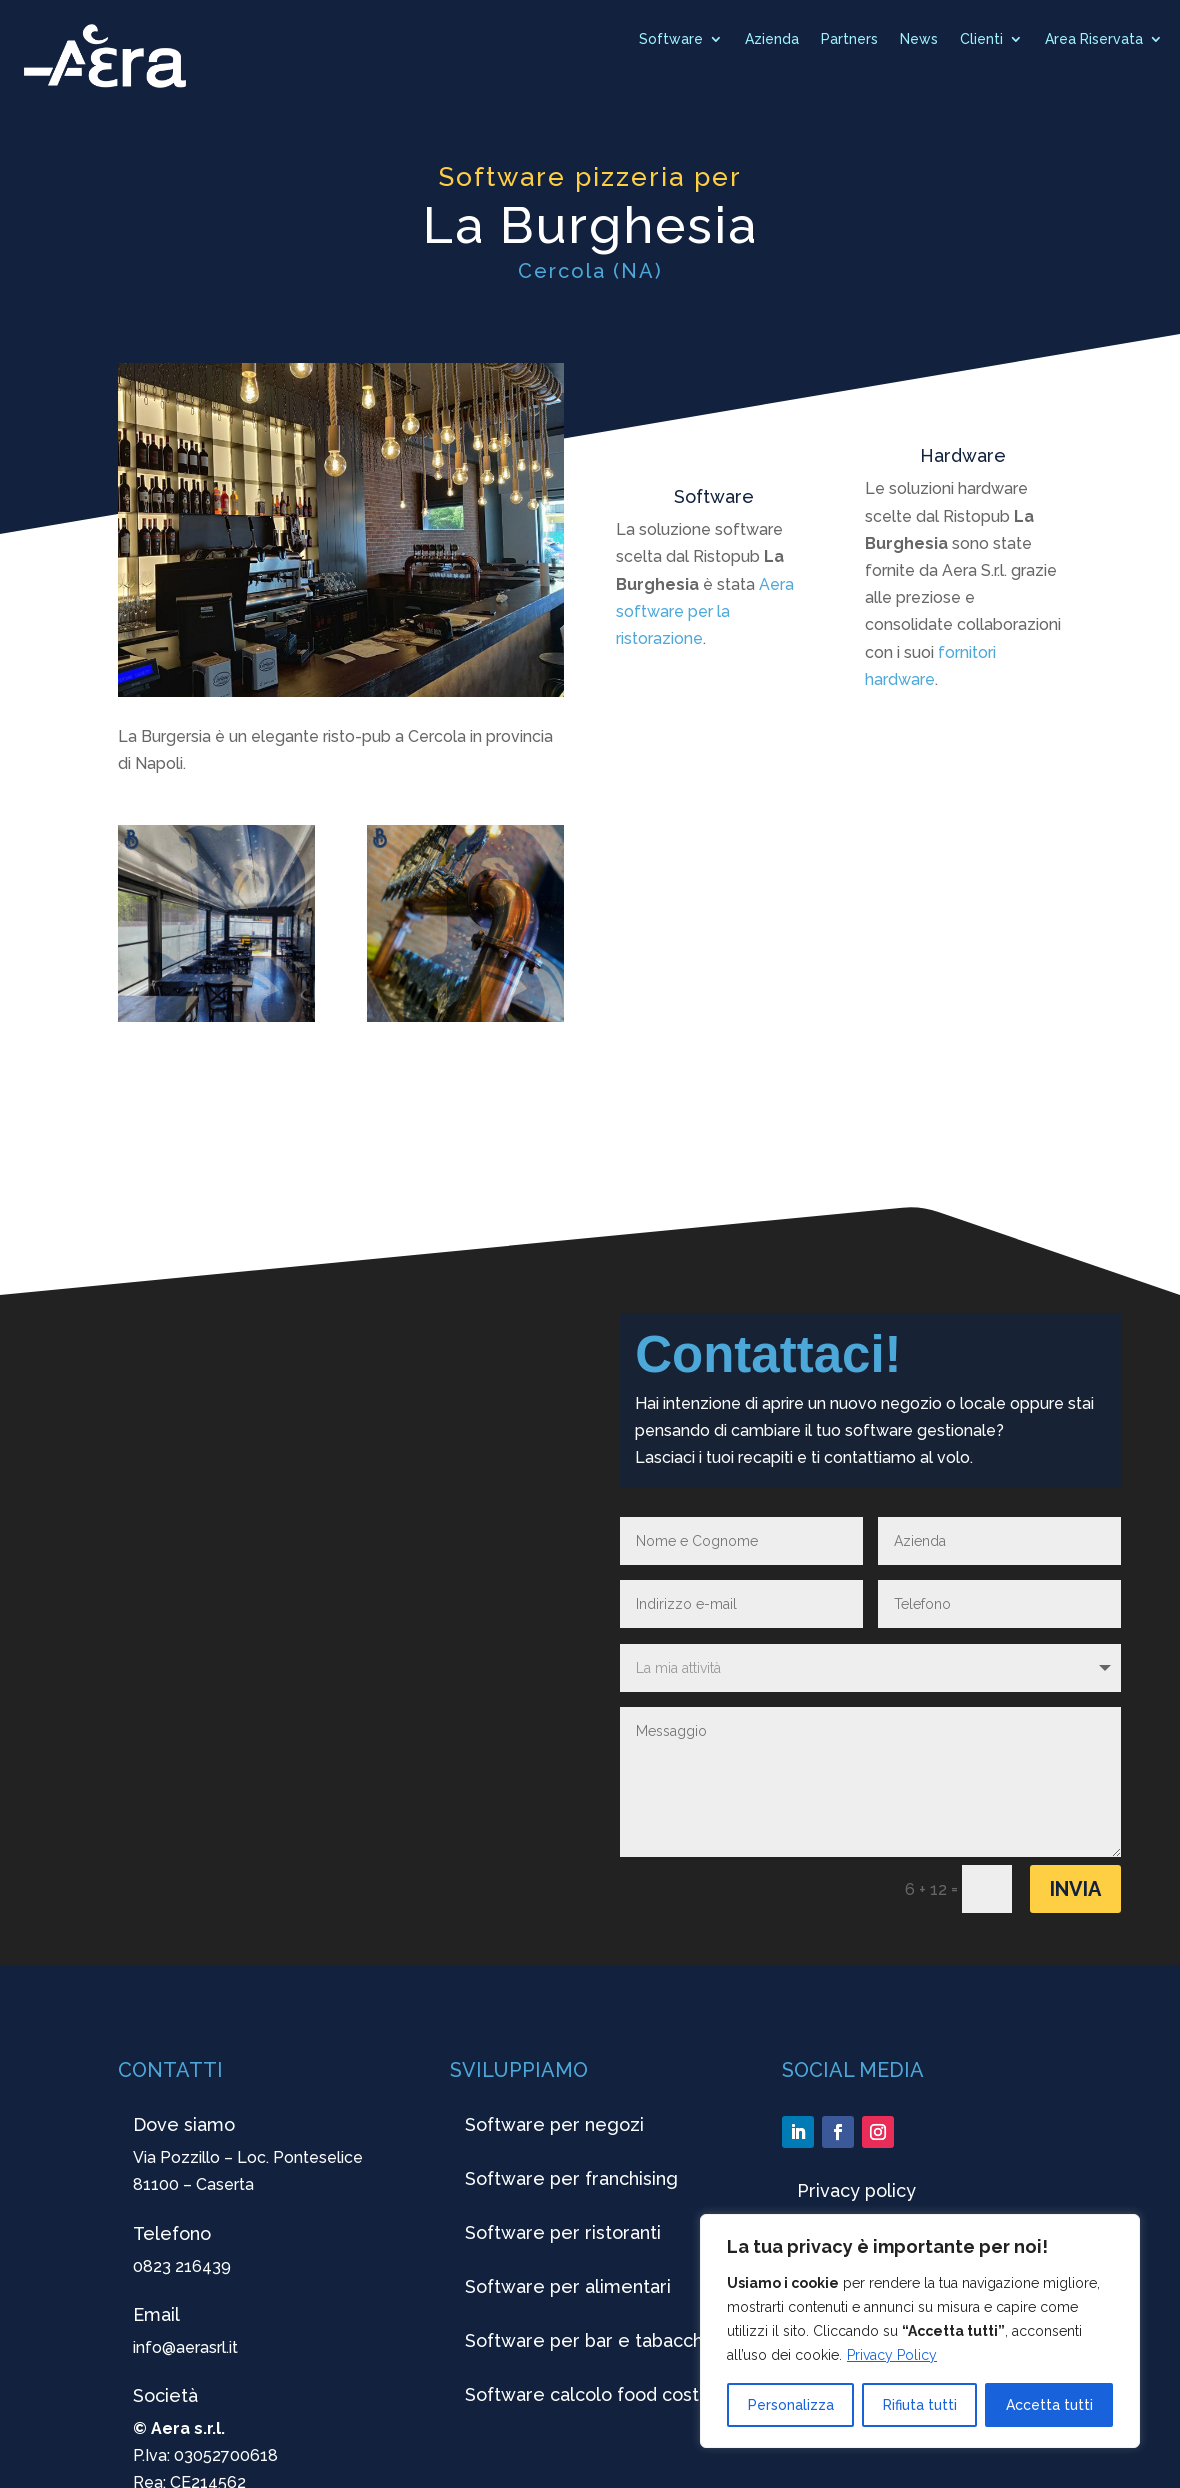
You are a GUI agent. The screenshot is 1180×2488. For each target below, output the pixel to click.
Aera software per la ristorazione (705, 611)
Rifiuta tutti (920, 2405)
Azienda (772, 39)
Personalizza (791, 2405)
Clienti (981, 39)
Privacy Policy (892, 2355)
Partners (849, 39)
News (919, 39)
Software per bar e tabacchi (586, 2340)
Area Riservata (1094, 39)
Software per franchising (571, 2178)
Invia (1075, 1889)
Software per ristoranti (563, 2232)
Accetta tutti (1049, 2405)
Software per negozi (554, 2124)
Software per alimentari (568, 2286)
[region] (920, 2331)
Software (671, 39)
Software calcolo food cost (582, 2394)
